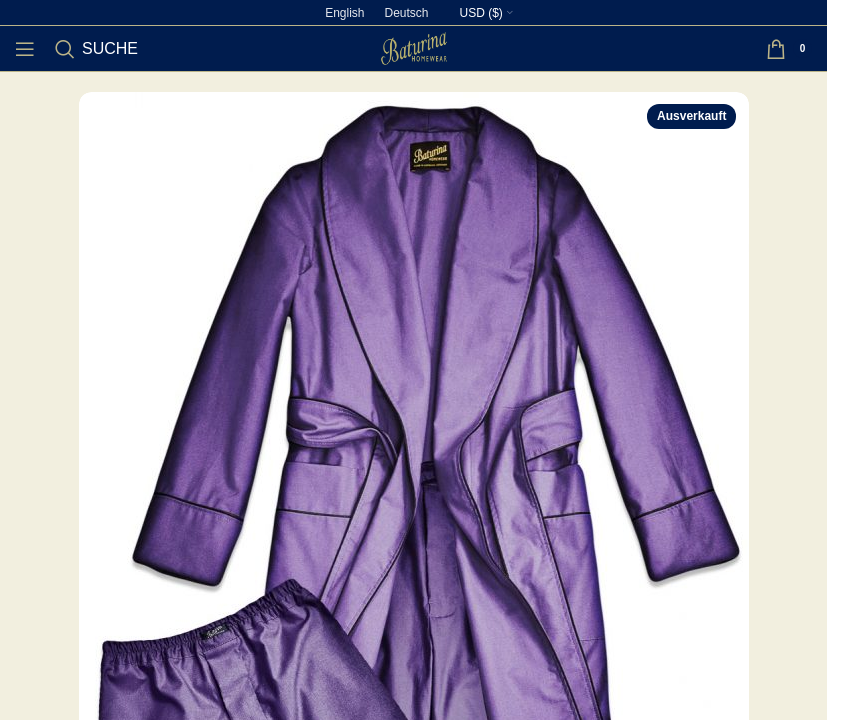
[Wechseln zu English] (344, 13)
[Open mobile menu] (25, 49)
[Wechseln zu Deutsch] (406, 13)
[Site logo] (414, 47)
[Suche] (96, 49)
